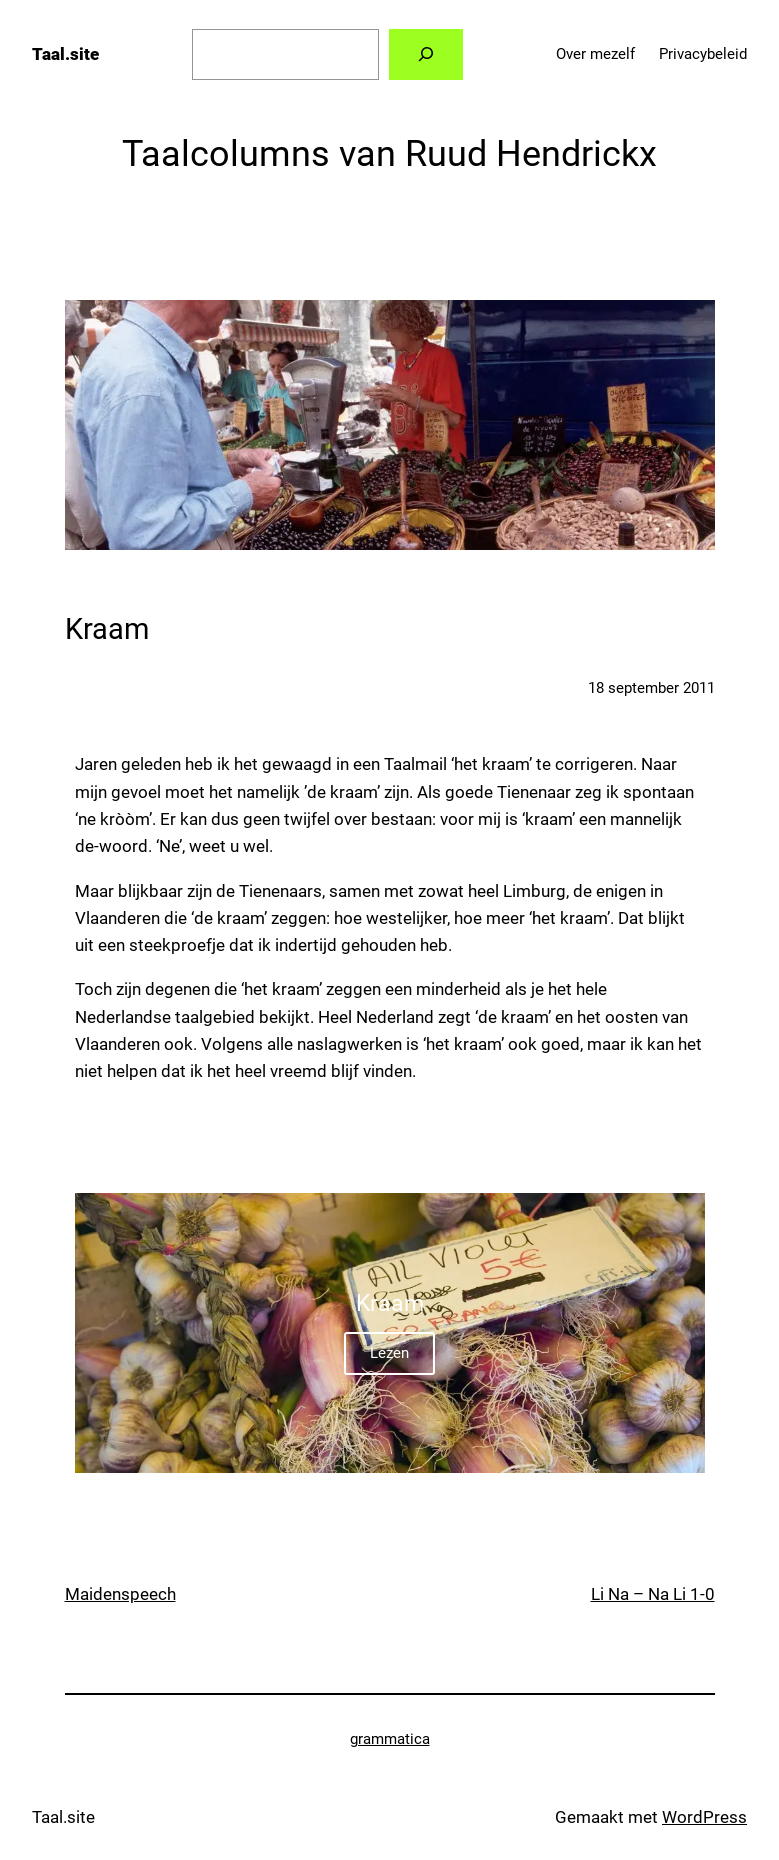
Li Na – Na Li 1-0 (653, 1594)
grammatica (390, 1739)
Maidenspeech (120, 1594)
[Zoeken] (425, 54)
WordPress (704, 1817)
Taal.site (65, 54)
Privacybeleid (703, 54)
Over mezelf (595, 54)
